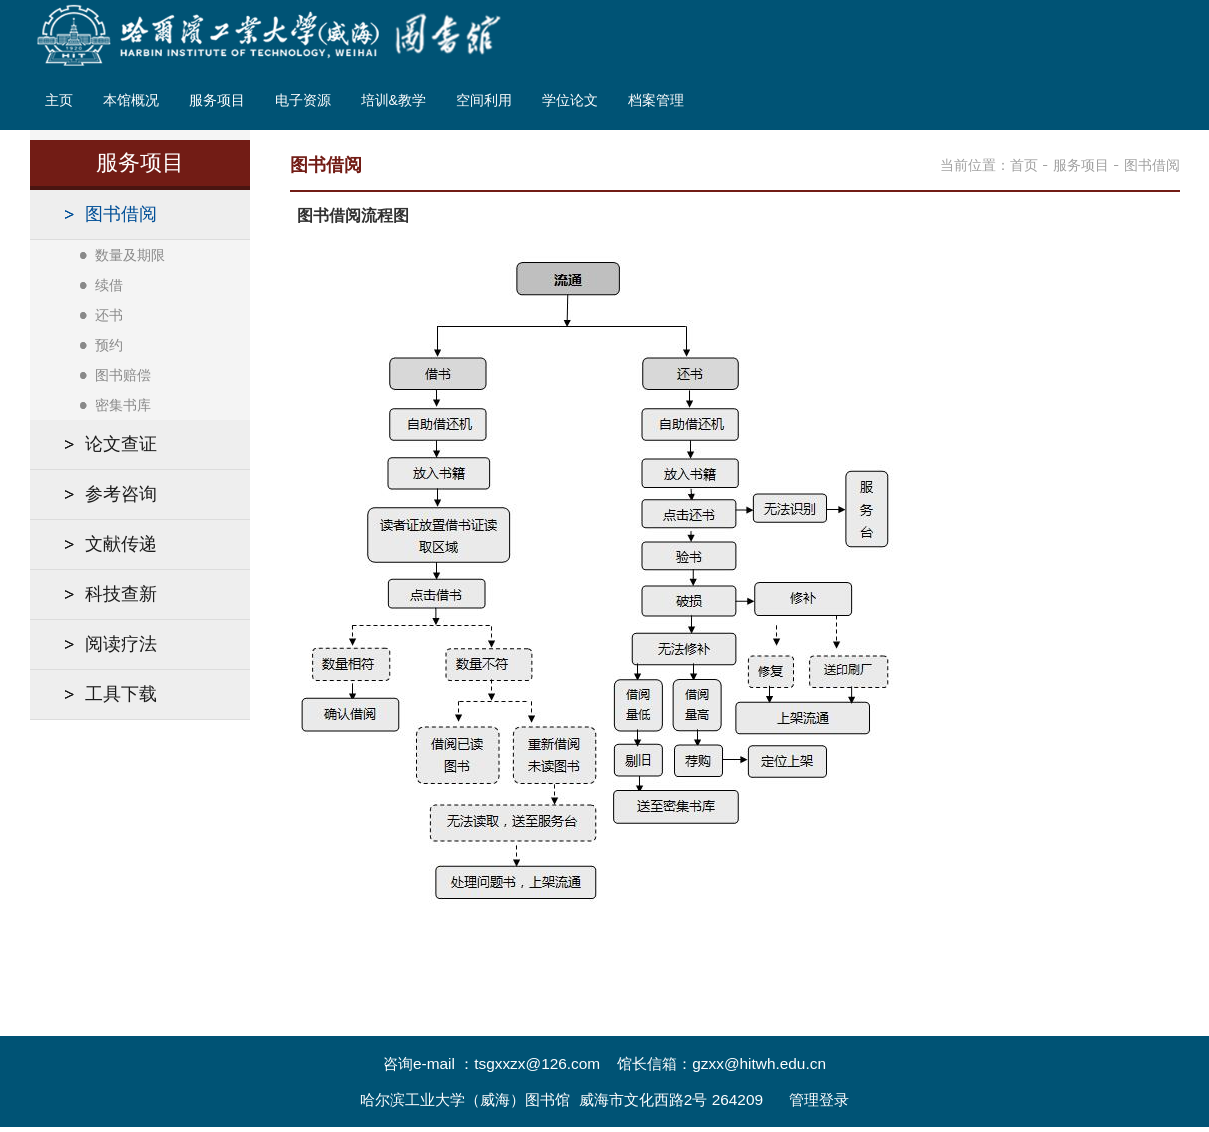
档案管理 (656, 100)
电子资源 (303, 100)
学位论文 (570, 100)
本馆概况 (131, 100)
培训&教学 (393, 100)
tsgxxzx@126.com (537, 1063)
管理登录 (819, 1099)
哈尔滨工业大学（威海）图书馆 (465, 1099)
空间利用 (484, 100)
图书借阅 (1152, 165)
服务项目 (217, 100)
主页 (59, 100)
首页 (1024, 165)
